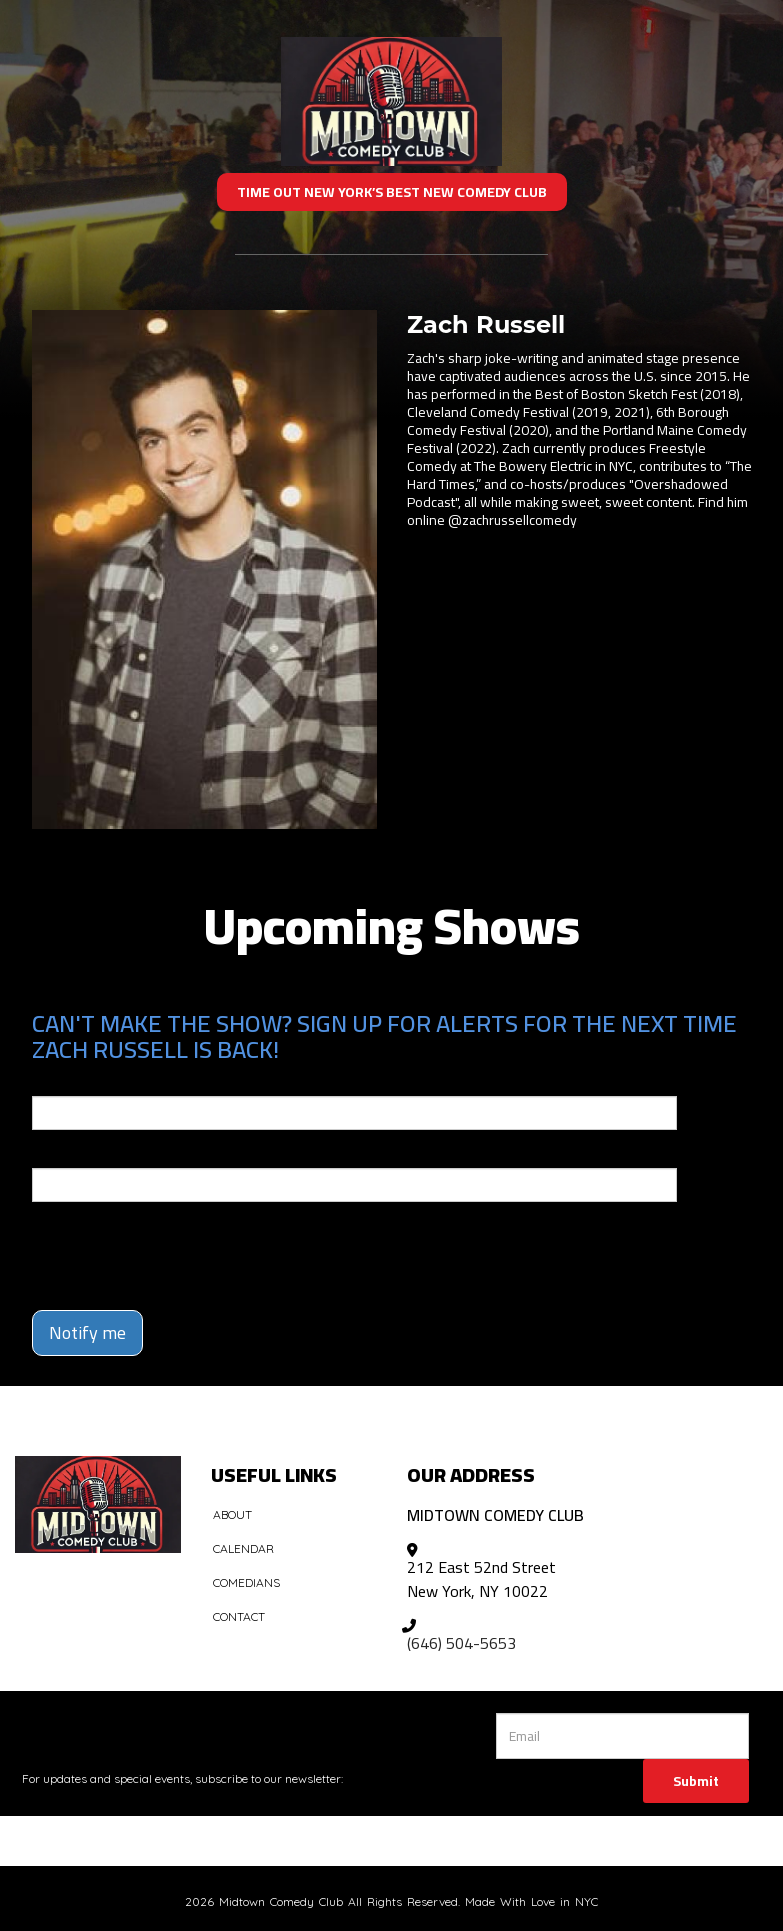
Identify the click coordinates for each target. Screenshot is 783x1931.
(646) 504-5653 (461, 1643)
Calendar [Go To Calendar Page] (243, 1548)
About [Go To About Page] (232, 1514)
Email (50, 1082)
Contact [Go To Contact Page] (239, 1616)
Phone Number (80, 1154)
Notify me (87, 1332)
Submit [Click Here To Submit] (696, 1781)
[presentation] (149, 1247)
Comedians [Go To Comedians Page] (246, 1582)
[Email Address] (622, 1736)
